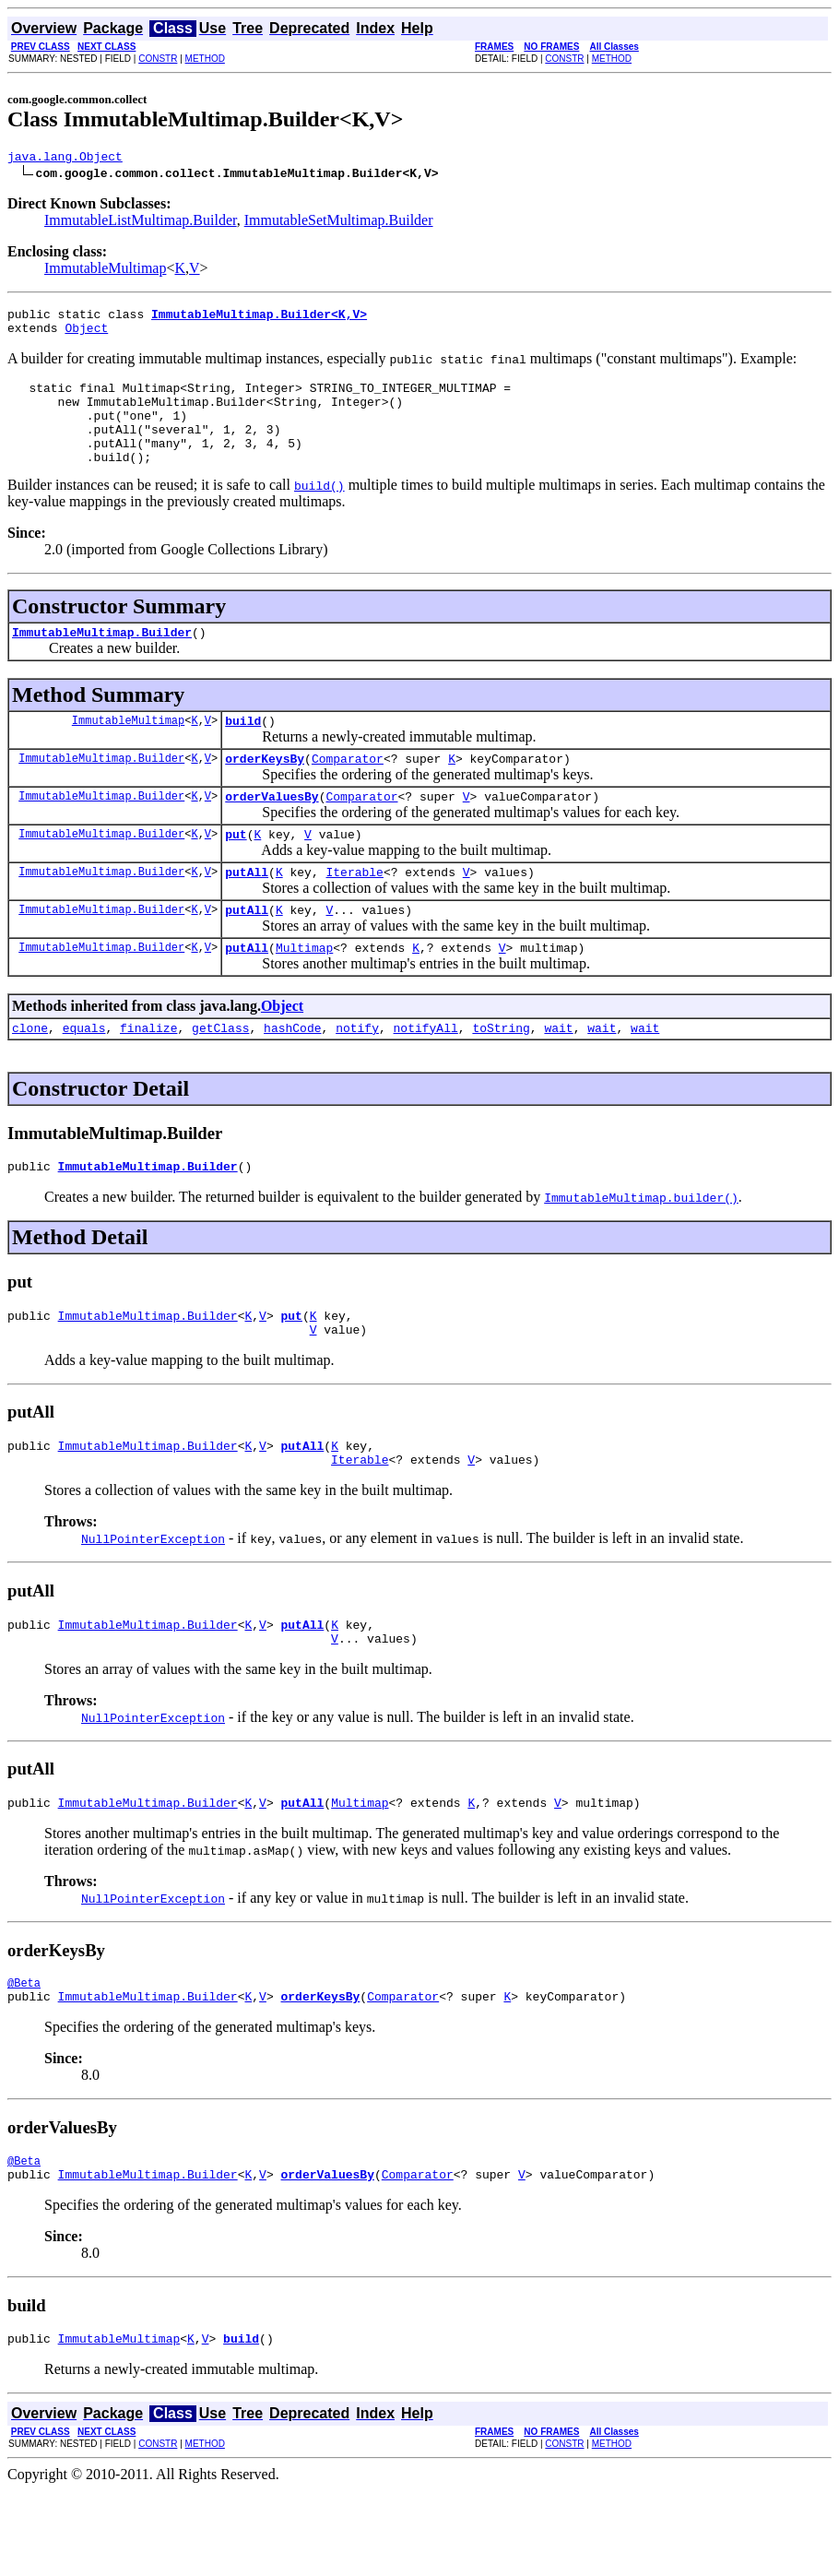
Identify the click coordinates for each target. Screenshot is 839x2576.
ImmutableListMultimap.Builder (140, 223)
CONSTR (157, 58)
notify (357, 1077)
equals (84, 1077)
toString (500, 1077)
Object (86, 335)
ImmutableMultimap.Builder (102, 659)
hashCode (292, 1077)
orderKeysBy (264, 791)
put (235, 872)
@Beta (24, 2057)
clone (30, 1077)
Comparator (348, 791)
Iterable (354, 913)
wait (558, 1077)
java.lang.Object (65, 158)
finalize (148, 1077)
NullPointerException (153, 1602)
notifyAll (426, 1077)
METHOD (205, 58)
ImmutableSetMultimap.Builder (338, 223)
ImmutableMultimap (105, 271)
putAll (246, 913)
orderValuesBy (271, 832)
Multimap (304, 994)
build (243, 750)
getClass (220, 1077)
